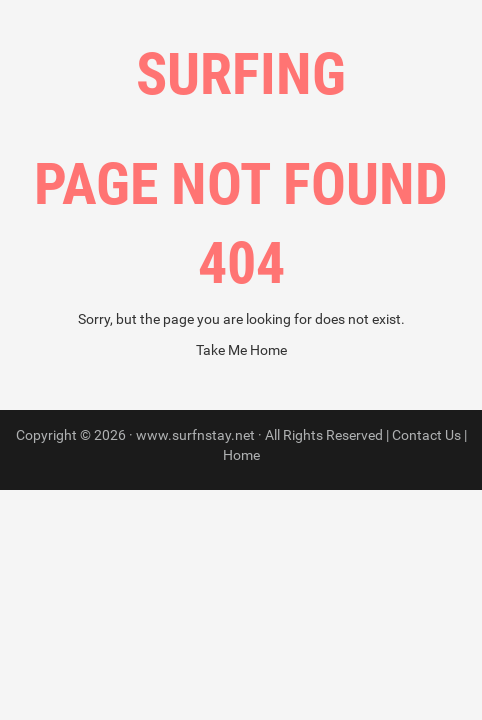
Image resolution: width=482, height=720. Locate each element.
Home (241, 455)
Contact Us (426, 435)
